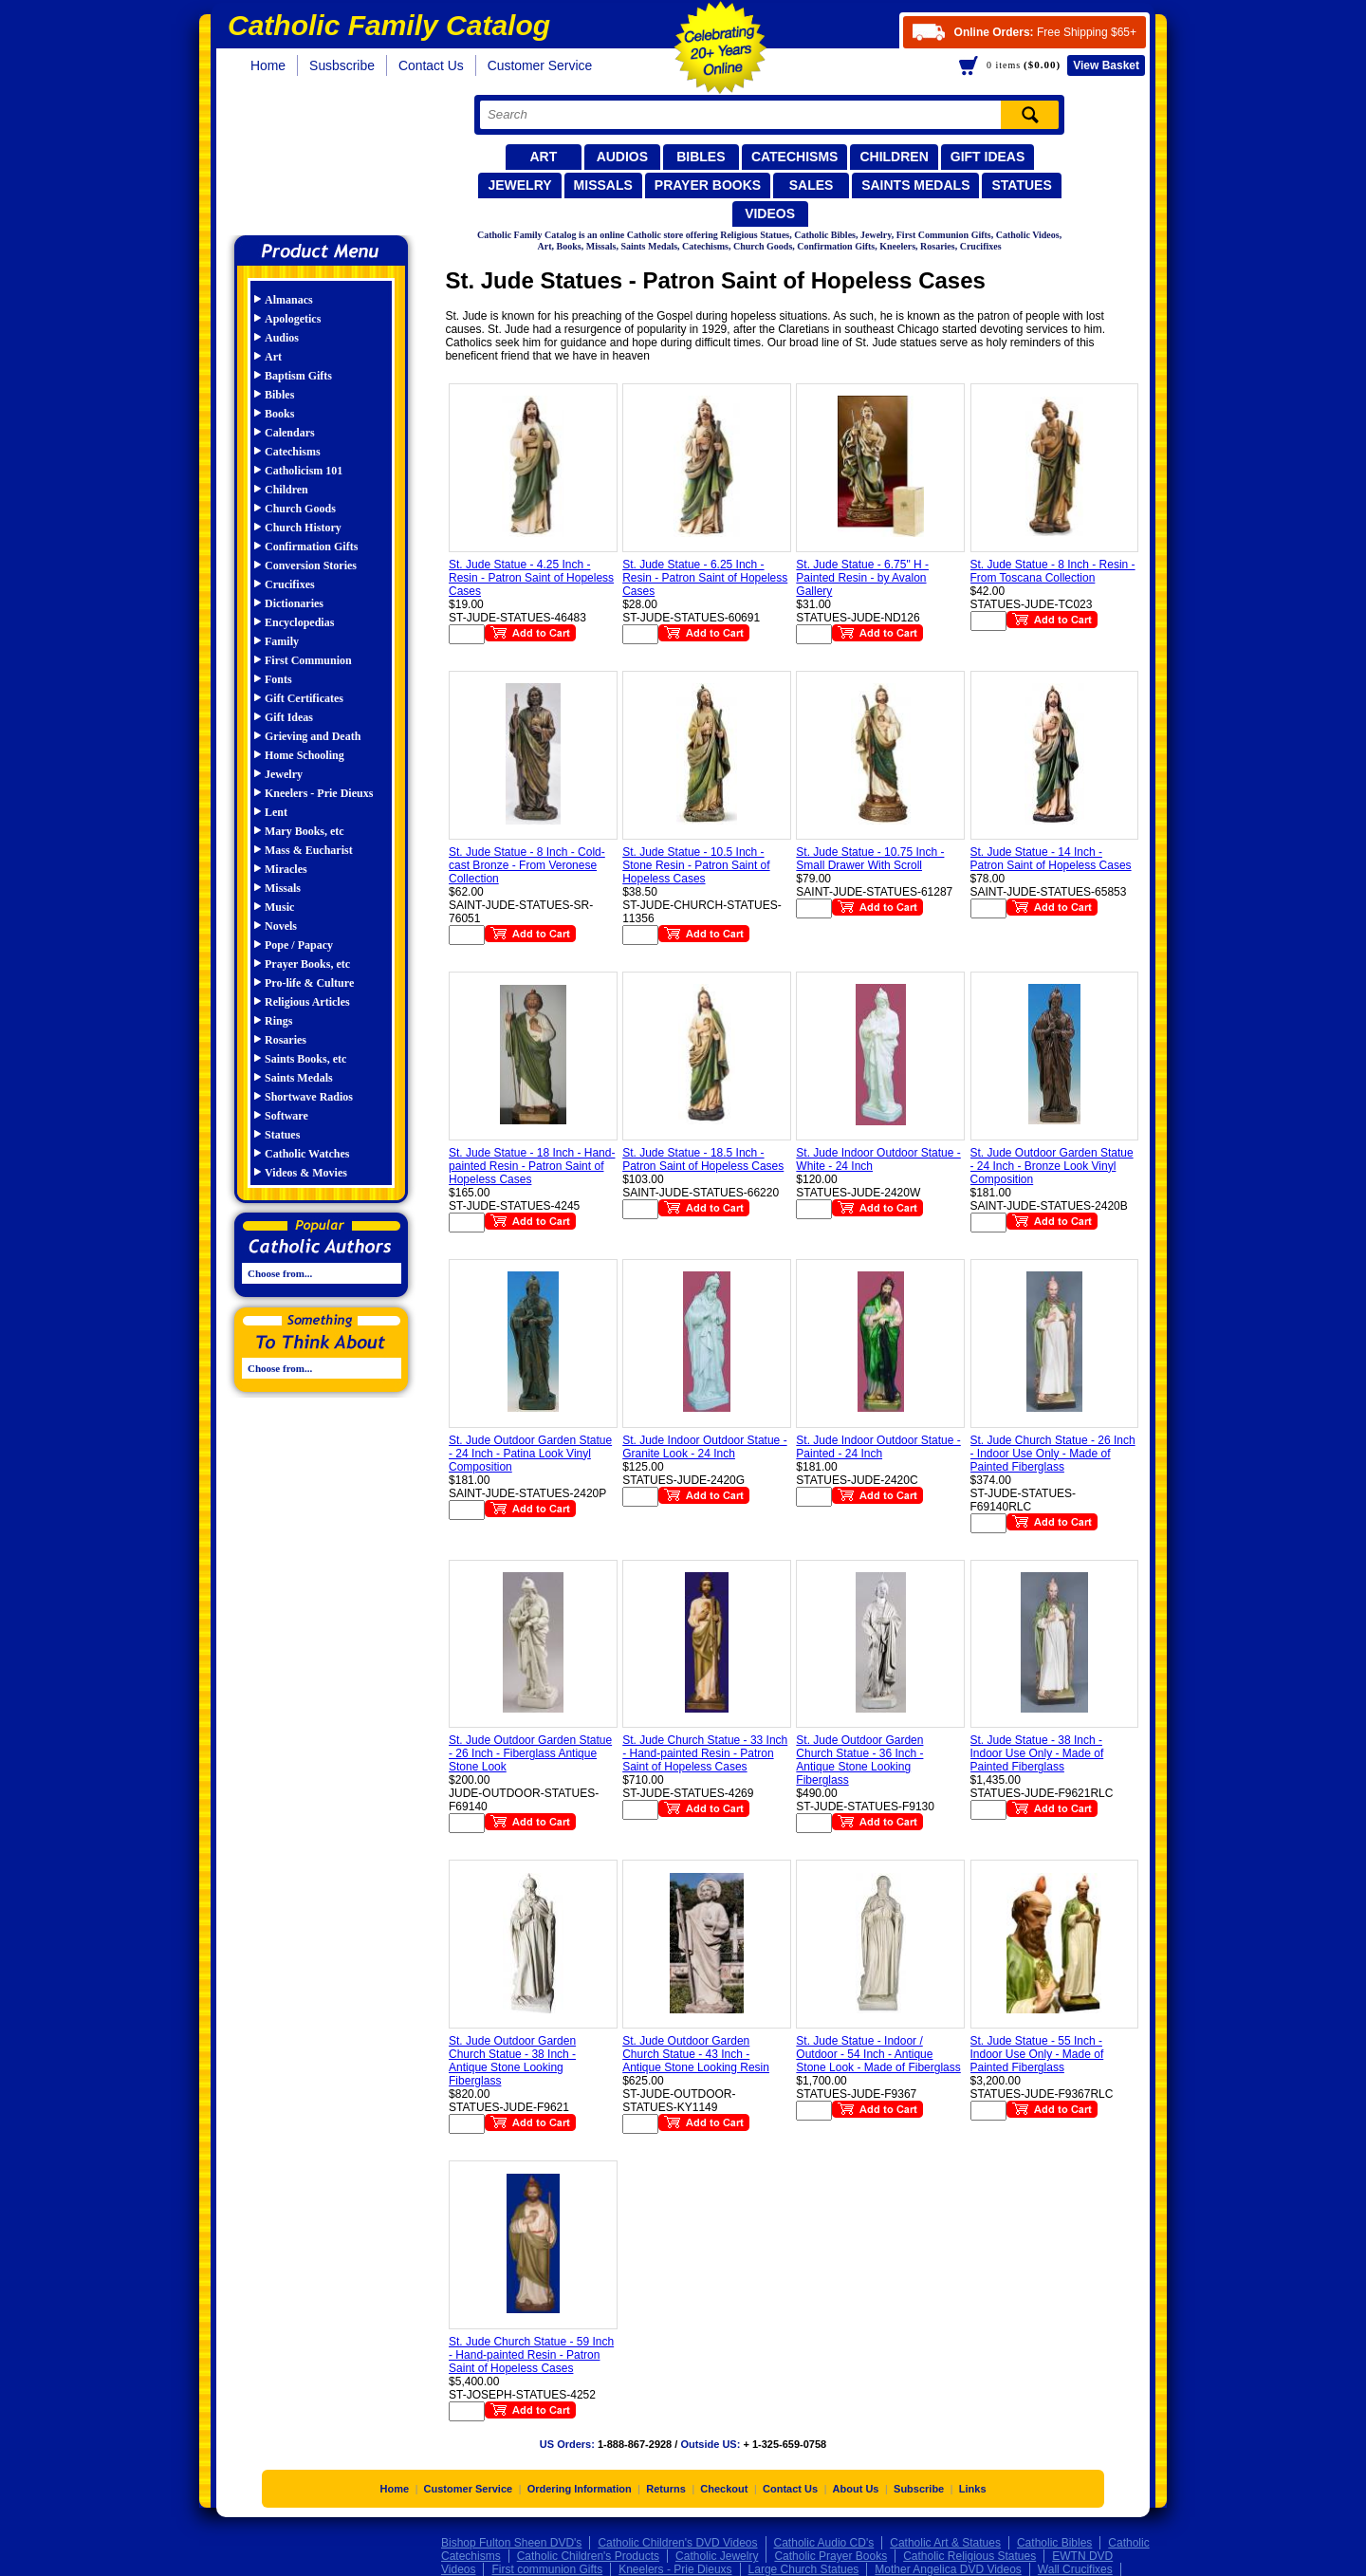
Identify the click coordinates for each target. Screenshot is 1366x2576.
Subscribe (919, 2488)
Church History (303, 527)
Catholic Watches (307, 1153)
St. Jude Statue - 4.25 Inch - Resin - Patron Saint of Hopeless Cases (531, 578)
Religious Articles (307, 1002)
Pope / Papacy (299, 945)
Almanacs (289, 299)
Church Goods (300, 508)
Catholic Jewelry (716, 2556)
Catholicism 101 (303, 470)
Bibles (700, 156)
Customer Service (540, 65)
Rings (278, 1021)
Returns (666, 2488)
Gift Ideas (988, 156)
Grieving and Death (312, 736)
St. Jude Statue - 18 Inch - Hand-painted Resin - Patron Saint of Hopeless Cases (532, 1166)
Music (279, 907)
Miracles (286, 869)
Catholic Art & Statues (945, 2542)
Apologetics (293, 318)
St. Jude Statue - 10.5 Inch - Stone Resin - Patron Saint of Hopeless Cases (695, 865)
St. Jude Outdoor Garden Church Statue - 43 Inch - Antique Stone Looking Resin (695, 2054)
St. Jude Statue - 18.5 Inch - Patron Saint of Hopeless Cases (703, 1159)
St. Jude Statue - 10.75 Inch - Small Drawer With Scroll (870, 858)
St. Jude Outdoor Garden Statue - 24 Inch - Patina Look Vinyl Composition (530, 1453)
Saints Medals (915, 185)
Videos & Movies (306, 1172)
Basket (1106, 65)
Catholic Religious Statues (969, 2556)
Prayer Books (708, 185)
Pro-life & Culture (309, 983)
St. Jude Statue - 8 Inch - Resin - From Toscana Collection (1052, 571)
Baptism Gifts (298, 375)
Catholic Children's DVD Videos (677, 2542)
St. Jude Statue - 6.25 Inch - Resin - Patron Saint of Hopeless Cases (704, 578)
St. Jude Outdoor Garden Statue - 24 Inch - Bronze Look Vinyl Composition (1052, 1166)
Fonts (278, 679)
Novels (281, 926)
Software (286, 1115)
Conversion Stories (311, 565)
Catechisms (795, 156)
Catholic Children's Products (588, 2556)
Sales (811, 185)
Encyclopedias (299, 622)
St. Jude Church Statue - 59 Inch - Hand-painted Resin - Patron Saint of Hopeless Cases (531, 2355)
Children (893, 156)
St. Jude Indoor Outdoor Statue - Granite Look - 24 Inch (704, 1447)
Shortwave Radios (309, 1096)
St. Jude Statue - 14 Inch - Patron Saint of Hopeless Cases (1051, 858)
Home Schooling (304, 755)
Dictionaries (294, 603)
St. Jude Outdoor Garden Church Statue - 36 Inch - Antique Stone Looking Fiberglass (859, 1760)
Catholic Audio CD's (824, 2542)
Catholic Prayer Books (830, 2556)
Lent (276, 812)
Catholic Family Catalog (329, 158)
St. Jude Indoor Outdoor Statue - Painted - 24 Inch (878, 1447)
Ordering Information (579, 2488)
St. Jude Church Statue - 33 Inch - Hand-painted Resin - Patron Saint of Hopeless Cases (704, 1753)
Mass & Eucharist (309, 850)
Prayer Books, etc (307, 964)
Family (282, 641)
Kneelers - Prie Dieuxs (319, 793)
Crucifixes (290, 584)
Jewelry (519, 185)
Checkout (724, 2488)
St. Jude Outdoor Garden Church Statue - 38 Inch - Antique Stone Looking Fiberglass (512, 2060)
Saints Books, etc (305, 1059)
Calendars (290, 432)
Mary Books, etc (304, 831)
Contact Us (431, 65)
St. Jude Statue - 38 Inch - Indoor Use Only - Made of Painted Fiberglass (1037, 1753)
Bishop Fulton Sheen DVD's (511, 2542)
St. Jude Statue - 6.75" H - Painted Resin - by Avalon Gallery (862, 578)
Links (973, 2488)
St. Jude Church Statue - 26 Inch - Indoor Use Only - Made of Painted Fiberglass (1052, 1453)
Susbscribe (342, 65)
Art (543, 156)
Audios (622, 156)
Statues (1021, 185)
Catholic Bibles (1054, 2542)
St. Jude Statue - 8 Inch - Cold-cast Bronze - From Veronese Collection (527, 865)
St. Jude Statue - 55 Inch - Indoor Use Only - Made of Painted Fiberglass (1037, 2054)
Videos (770, 213)
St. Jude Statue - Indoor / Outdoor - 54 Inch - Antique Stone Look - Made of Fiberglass (878, 2054)
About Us (856, 2488)
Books (279, 413)
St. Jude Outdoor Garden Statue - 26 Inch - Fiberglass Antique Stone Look (530, 1753)
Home (268, 65)
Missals (603, 185)
